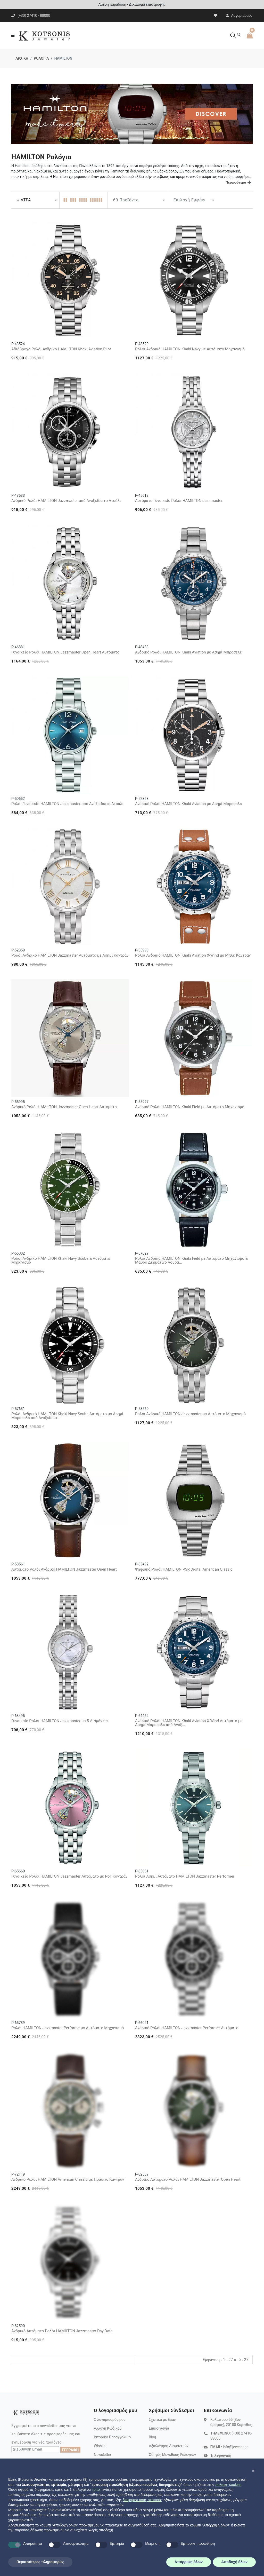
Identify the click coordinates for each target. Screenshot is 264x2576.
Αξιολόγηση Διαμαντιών (168, 2446)
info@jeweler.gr (235, 2447)
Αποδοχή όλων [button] (234, 2562)
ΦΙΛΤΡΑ (23, 200)
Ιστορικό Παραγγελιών (112, 2437)
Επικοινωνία (159, 2428)
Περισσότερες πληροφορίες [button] (40, 2562)
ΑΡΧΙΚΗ (21, 58)
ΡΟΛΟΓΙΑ (41, 58)
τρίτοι (96, 2489)
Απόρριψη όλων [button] (189, 2562)
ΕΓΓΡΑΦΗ (70, 2450)
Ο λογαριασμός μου (109, 2419)
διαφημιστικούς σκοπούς (142, 2500)
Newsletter (102, 2455)
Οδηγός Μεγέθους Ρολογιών (172, 2455)
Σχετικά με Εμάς (162, 2419)
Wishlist (100, 2446)
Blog (152, 2437)
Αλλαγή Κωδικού (107, 2428)
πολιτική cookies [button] (228, 2485)
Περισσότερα (236, 182)
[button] (253, 2471)
